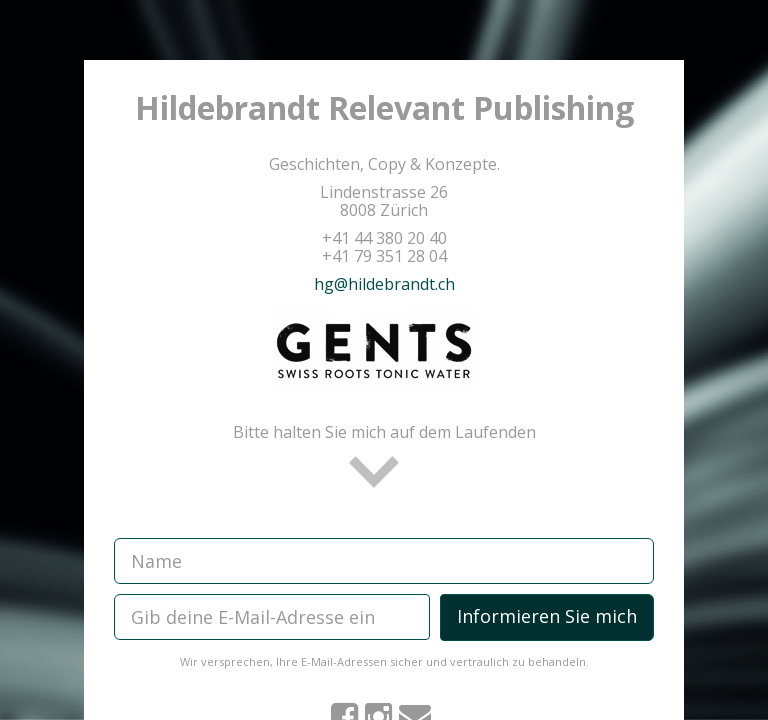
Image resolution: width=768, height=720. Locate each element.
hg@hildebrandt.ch (384, 284)
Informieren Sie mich (547, 616)
